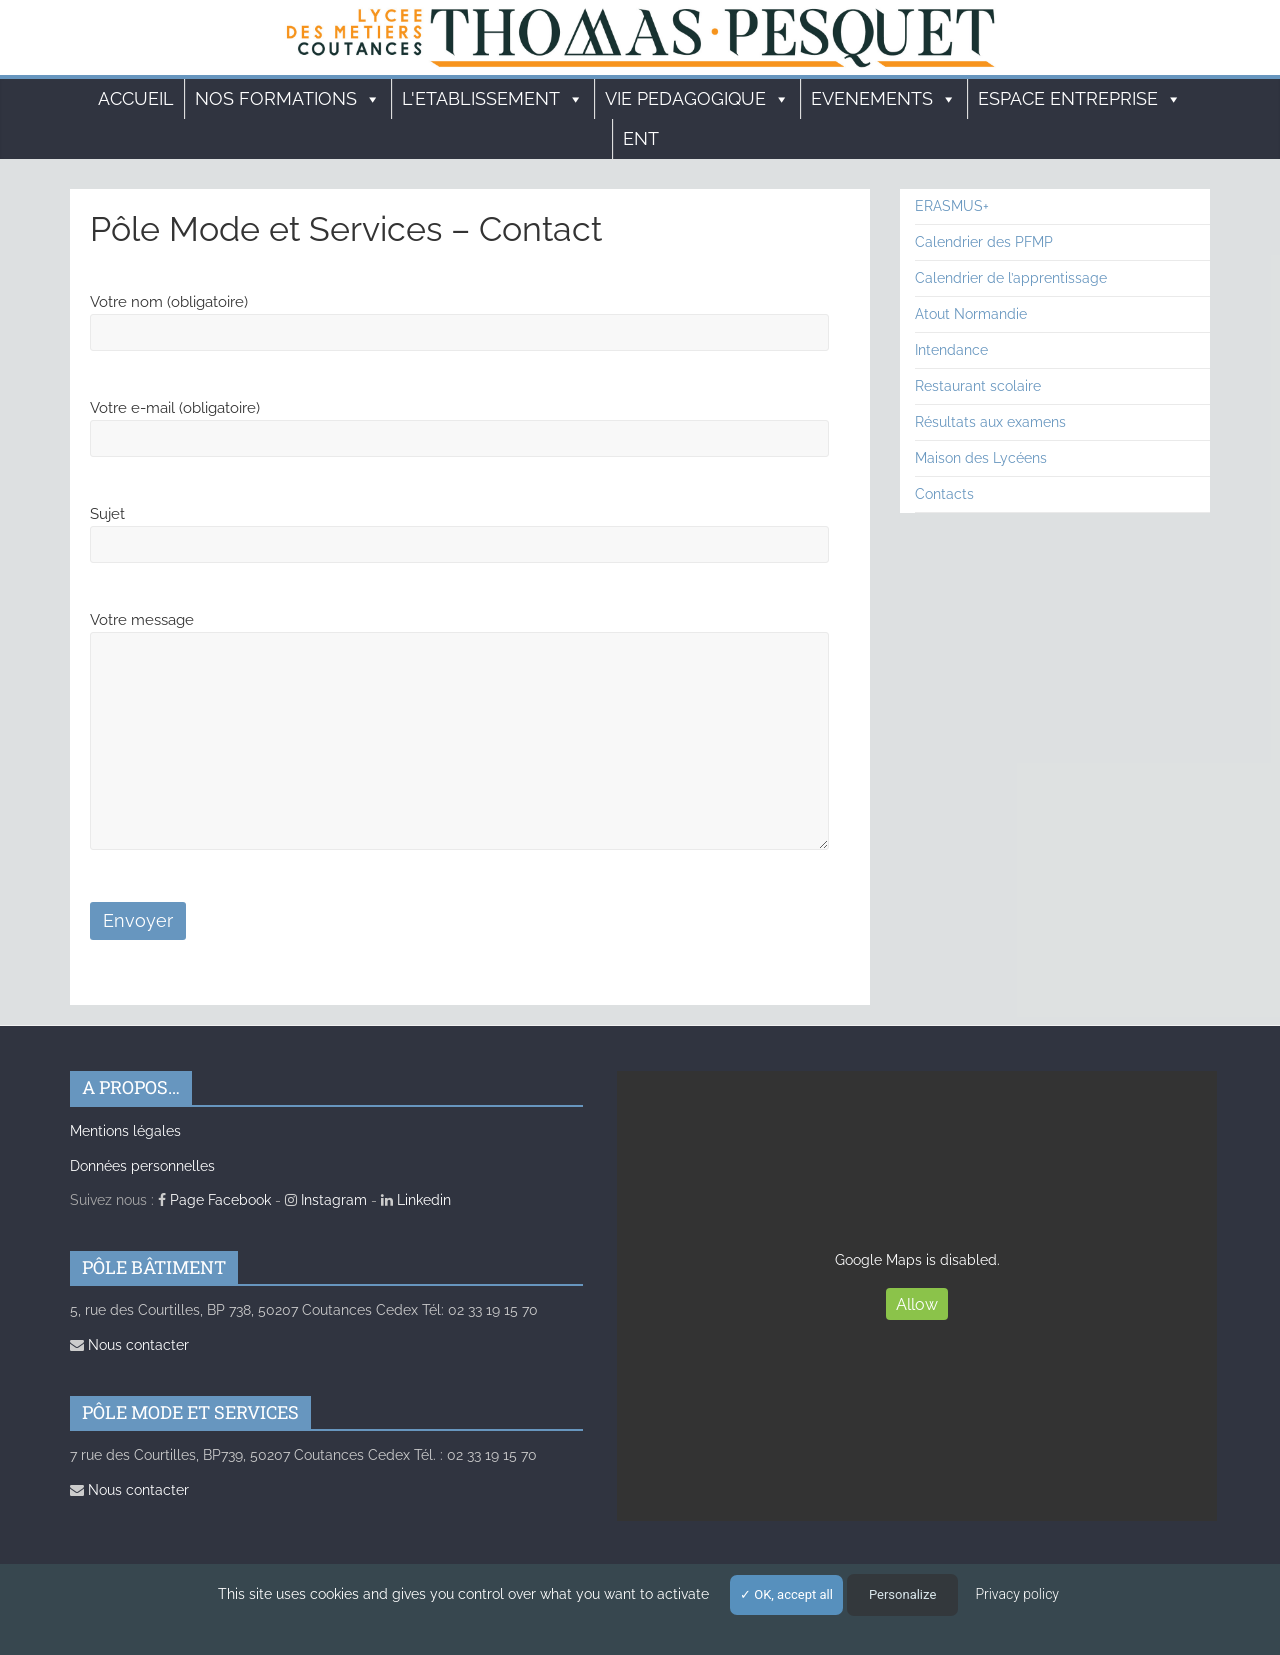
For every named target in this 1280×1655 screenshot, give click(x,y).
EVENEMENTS (884, 99)
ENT (641, 138)
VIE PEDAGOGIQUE (697, 99)
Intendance (951, 350)
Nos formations (288, 99)
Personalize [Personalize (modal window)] (902, 1594)
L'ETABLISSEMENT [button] (493, 99)
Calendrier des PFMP (984, 242)
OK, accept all (786, 1594)
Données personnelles (142, 1166)
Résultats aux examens (990, 422)
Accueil (136, 98)
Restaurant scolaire (978, 386)
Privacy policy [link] (1017, 1594)
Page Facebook (214, 1200)
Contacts (944, 494)
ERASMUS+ (952, 206)
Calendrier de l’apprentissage (1011, 278)
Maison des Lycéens (981, 458)
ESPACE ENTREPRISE (1080, 99)
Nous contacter (129, 1345)
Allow (917, 1304)
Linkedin (416, 1200)
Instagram (326, 1200)
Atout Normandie (971, 314)
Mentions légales (125, 1131)
